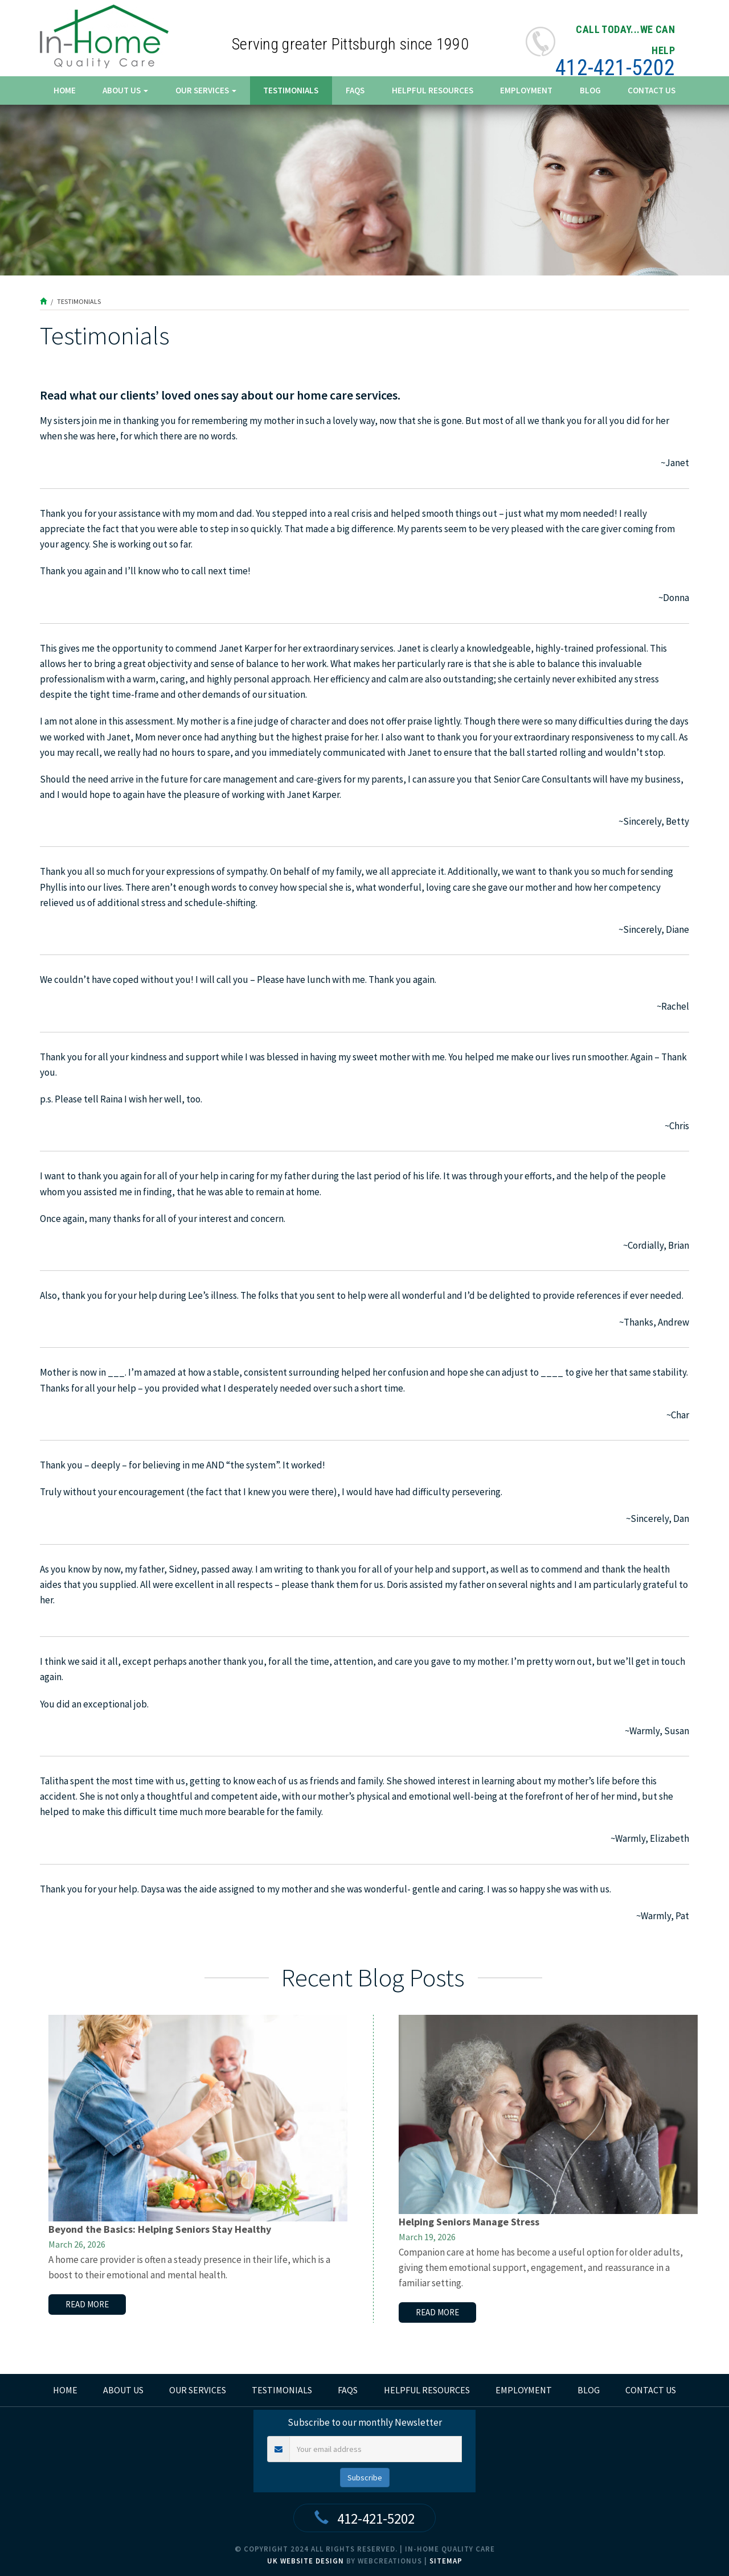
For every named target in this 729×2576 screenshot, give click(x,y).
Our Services (205, 90)
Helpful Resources (432, 90)
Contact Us (651, 90)
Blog (590, 90)
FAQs (355, 90)
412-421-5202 (615, 67)
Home (65, 90)
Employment (526, 90)
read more (87, 2304)
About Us (125, 90)
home (65, 2390)
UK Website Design (305, 2561)
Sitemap (445, 2561)
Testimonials (290, 90)
